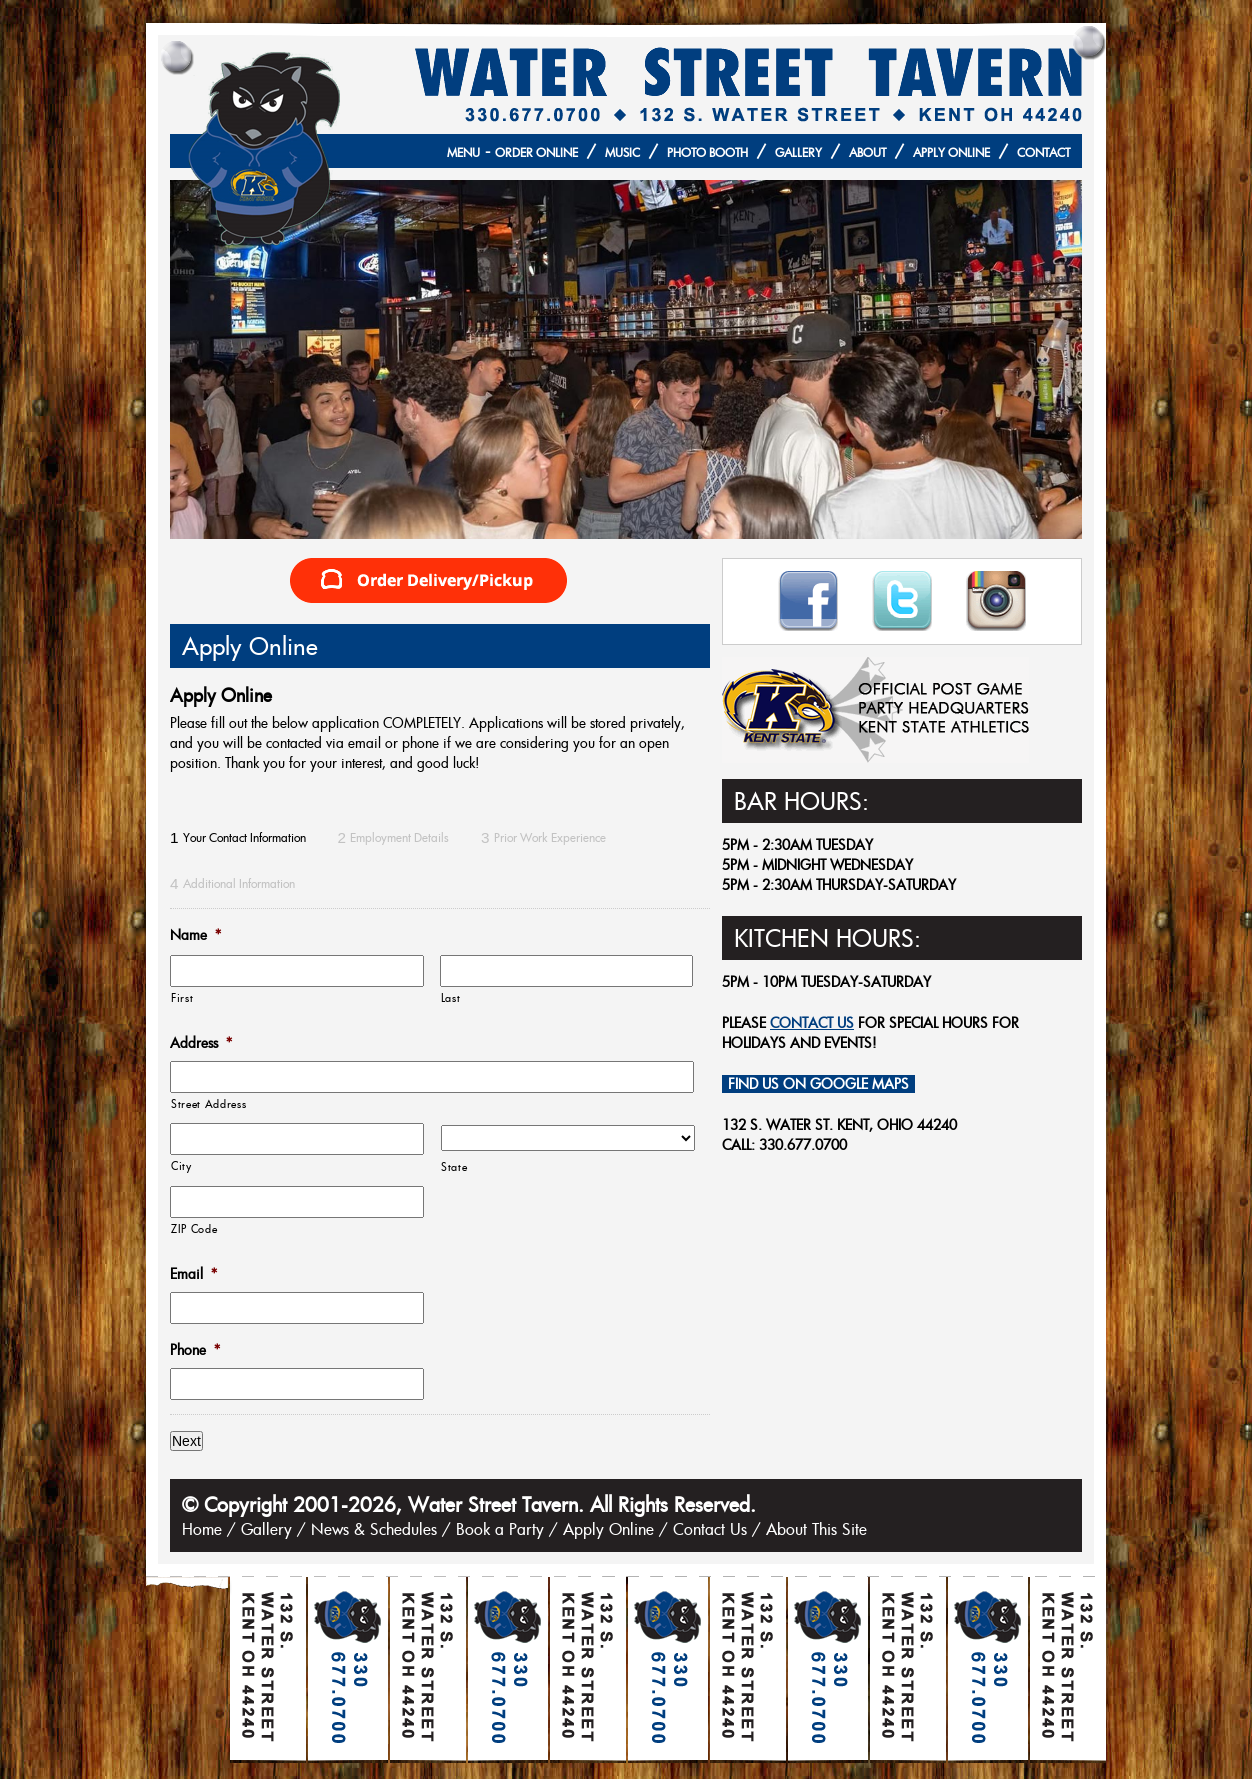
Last (451, 997)
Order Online (536, 152)
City (181, 1165)
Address (201, 1043)
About (867, 152)
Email (193, 1274)
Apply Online (951, 152)
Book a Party (500, 1529)
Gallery (798, 152)
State (454, 1166)
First (182, 997)
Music (622, 152)
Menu (463, 152)
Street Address (208, 1103)
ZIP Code (194, 1228)
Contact (1043, 152)
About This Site (816, 1529)
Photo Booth (707, 152)
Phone (195, 1350)
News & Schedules (374, 1529)
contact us (812, 1023)
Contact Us (710, 1529)
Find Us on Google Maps (818, 1084)
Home (202, 1529)
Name (195, 935)
